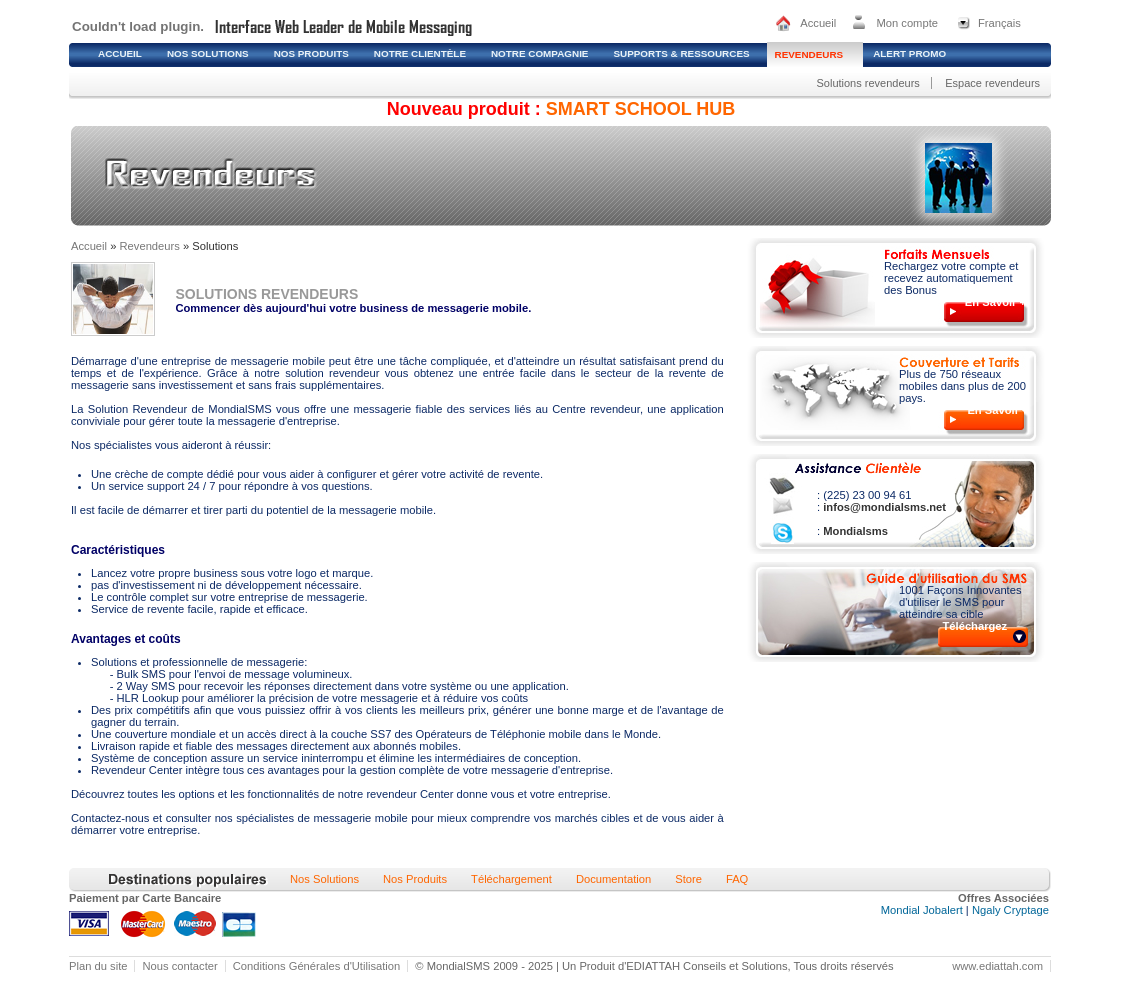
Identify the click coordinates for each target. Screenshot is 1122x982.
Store (688, 879)
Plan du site (98, 966)
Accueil (818, 23)
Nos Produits (415, 879)
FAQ (737, 879)
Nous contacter (179, 966)
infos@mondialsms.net (883, 507)
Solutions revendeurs (867, 83)
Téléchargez (975, 626)
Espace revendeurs (992, 83)
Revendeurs (150, 246)
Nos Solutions (324, 879)
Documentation (613, 879)
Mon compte (907, 23)
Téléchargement (511, 879)
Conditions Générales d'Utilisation (317, 966)
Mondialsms (854, 531)
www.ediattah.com (997, 966)
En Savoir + (995, 302)
